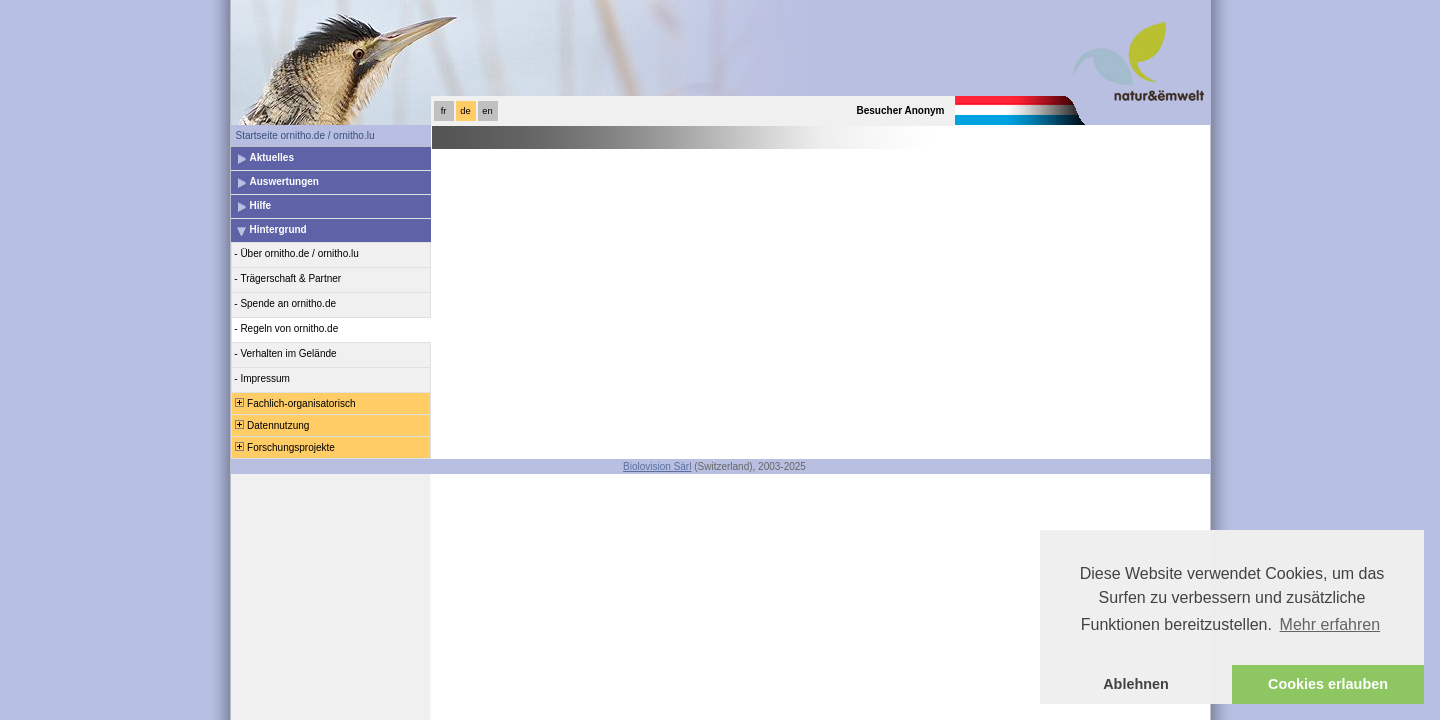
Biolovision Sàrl (657, 466)
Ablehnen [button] (1136, 684)
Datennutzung (271, 425)
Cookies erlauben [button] (1328, 684)
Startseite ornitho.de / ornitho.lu (305, 135)
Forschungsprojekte (284, 447)
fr (444, 111)
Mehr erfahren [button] (1330, 624)
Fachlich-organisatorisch (294, 403)
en (487, 111)
